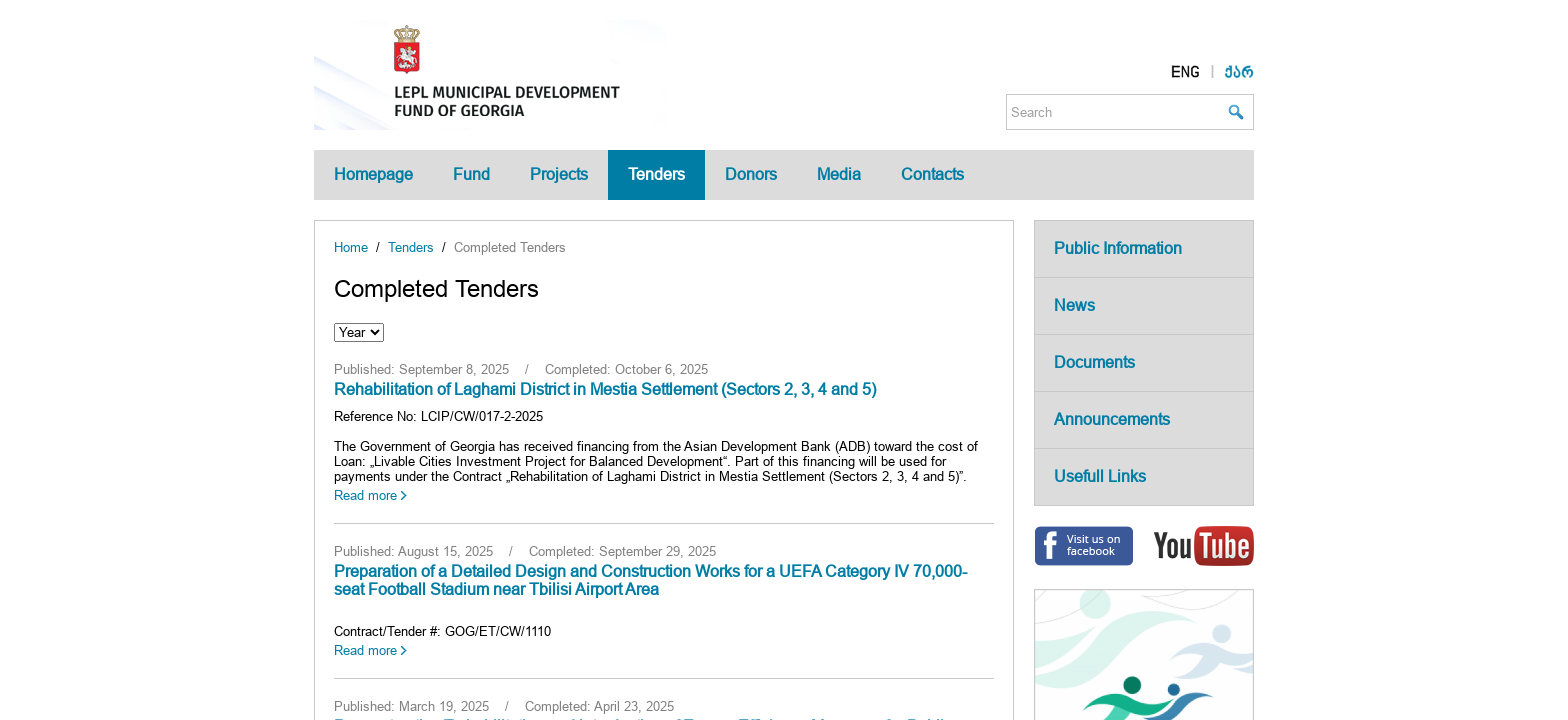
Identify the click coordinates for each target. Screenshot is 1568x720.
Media (839, 174)
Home (351, 247)
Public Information (1118, 248)
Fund (471, 174)
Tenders (656, 174)
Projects (559, 174)
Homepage (373, 174)
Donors (751, 174)
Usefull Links (1100, 476)
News (1074, 305)
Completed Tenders (510, 247)
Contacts (932, 174)
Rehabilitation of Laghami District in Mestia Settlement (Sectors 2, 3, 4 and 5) (605, 389)
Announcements (1112, 419)
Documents (1094, 362)
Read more (365, 495)
